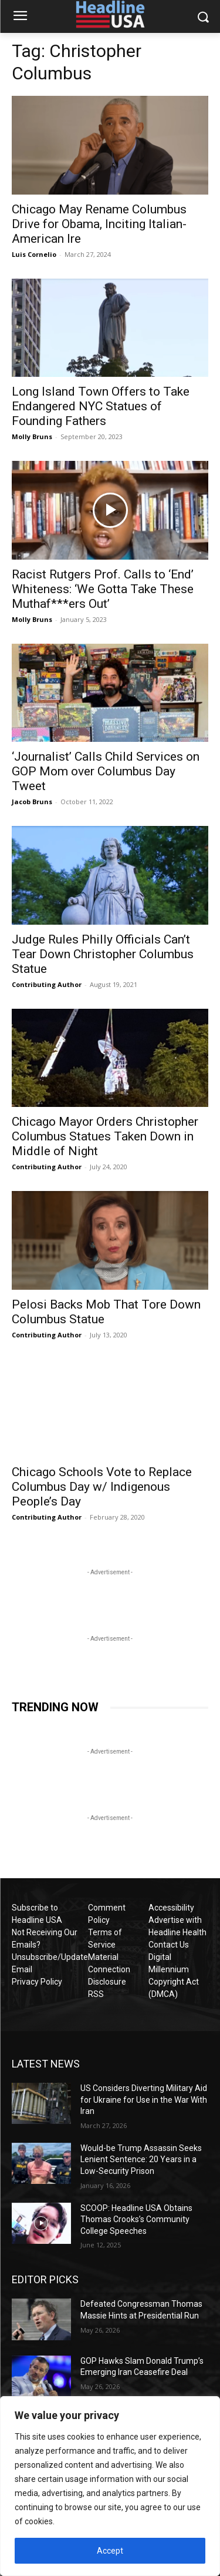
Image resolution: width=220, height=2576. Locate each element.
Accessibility (171, 1907)
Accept (110, 2550)
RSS (96, 1994)
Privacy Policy (37, 1981)
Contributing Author (47, 984)
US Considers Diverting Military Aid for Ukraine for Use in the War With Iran (143, 2099)
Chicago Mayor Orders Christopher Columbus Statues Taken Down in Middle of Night (105, 1136)
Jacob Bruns (32, 801)
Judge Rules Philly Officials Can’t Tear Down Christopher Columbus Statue (103, 954)
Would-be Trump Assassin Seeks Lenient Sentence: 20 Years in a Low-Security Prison (141, 2159)
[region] (110, 2486)
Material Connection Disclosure (109, 1969)
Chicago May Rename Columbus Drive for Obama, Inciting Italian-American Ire (99, 224)
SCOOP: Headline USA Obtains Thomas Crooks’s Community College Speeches (136, 2219)
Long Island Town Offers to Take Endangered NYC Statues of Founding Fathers (100, 406)
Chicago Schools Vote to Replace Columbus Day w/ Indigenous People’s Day (102, 1486)
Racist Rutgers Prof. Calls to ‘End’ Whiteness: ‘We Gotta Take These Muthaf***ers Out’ (103, 589)
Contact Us (168, 1944)
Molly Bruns (32, 436)
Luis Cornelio (34, 254)
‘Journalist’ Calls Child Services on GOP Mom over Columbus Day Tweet (105, 771)
